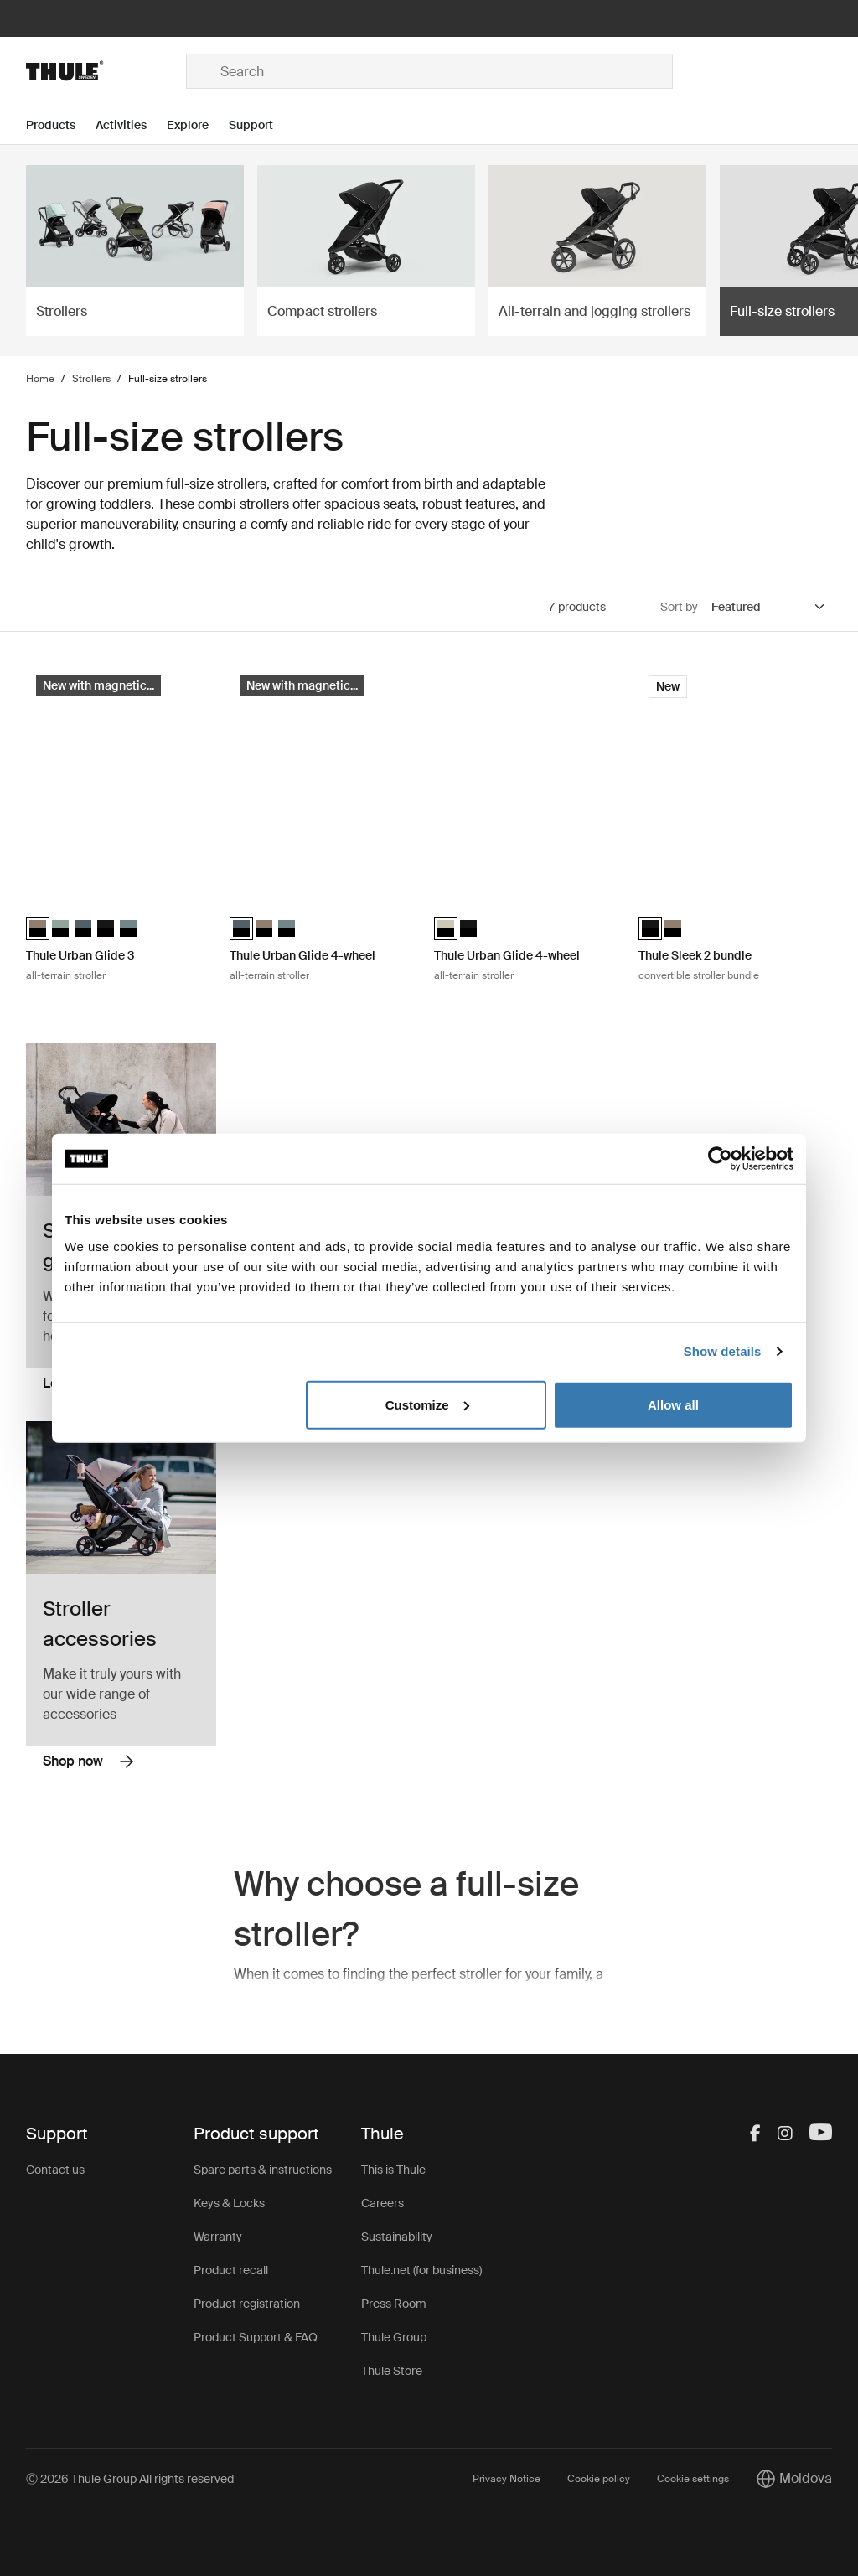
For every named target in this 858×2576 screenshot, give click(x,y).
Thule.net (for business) (421, 2270)
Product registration (247, 2303)
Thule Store (391, 2370)
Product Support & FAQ (256, 2337)
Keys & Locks (229, 2203)
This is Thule (393, 2169)
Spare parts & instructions (263, 2169)
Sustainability (396, 2236)
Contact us (55, 2169)
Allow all (673, 1404)
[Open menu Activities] (131, 125)
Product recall (231, 2270)
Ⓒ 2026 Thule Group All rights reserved (130, 2478)
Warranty (218, 2236)
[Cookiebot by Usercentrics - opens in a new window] (720, 1159)
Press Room (393, 2303)
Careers (382, 2203)
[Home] (106, 71)
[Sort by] (769, 607)
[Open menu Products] (61, 125)
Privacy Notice (506, 2478)
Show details (723, 1351)
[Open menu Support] (261, 125)
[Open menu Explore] (198, 125)
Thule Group (393, 2337)
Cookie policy (598, 2478)
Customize (427, 1404)
